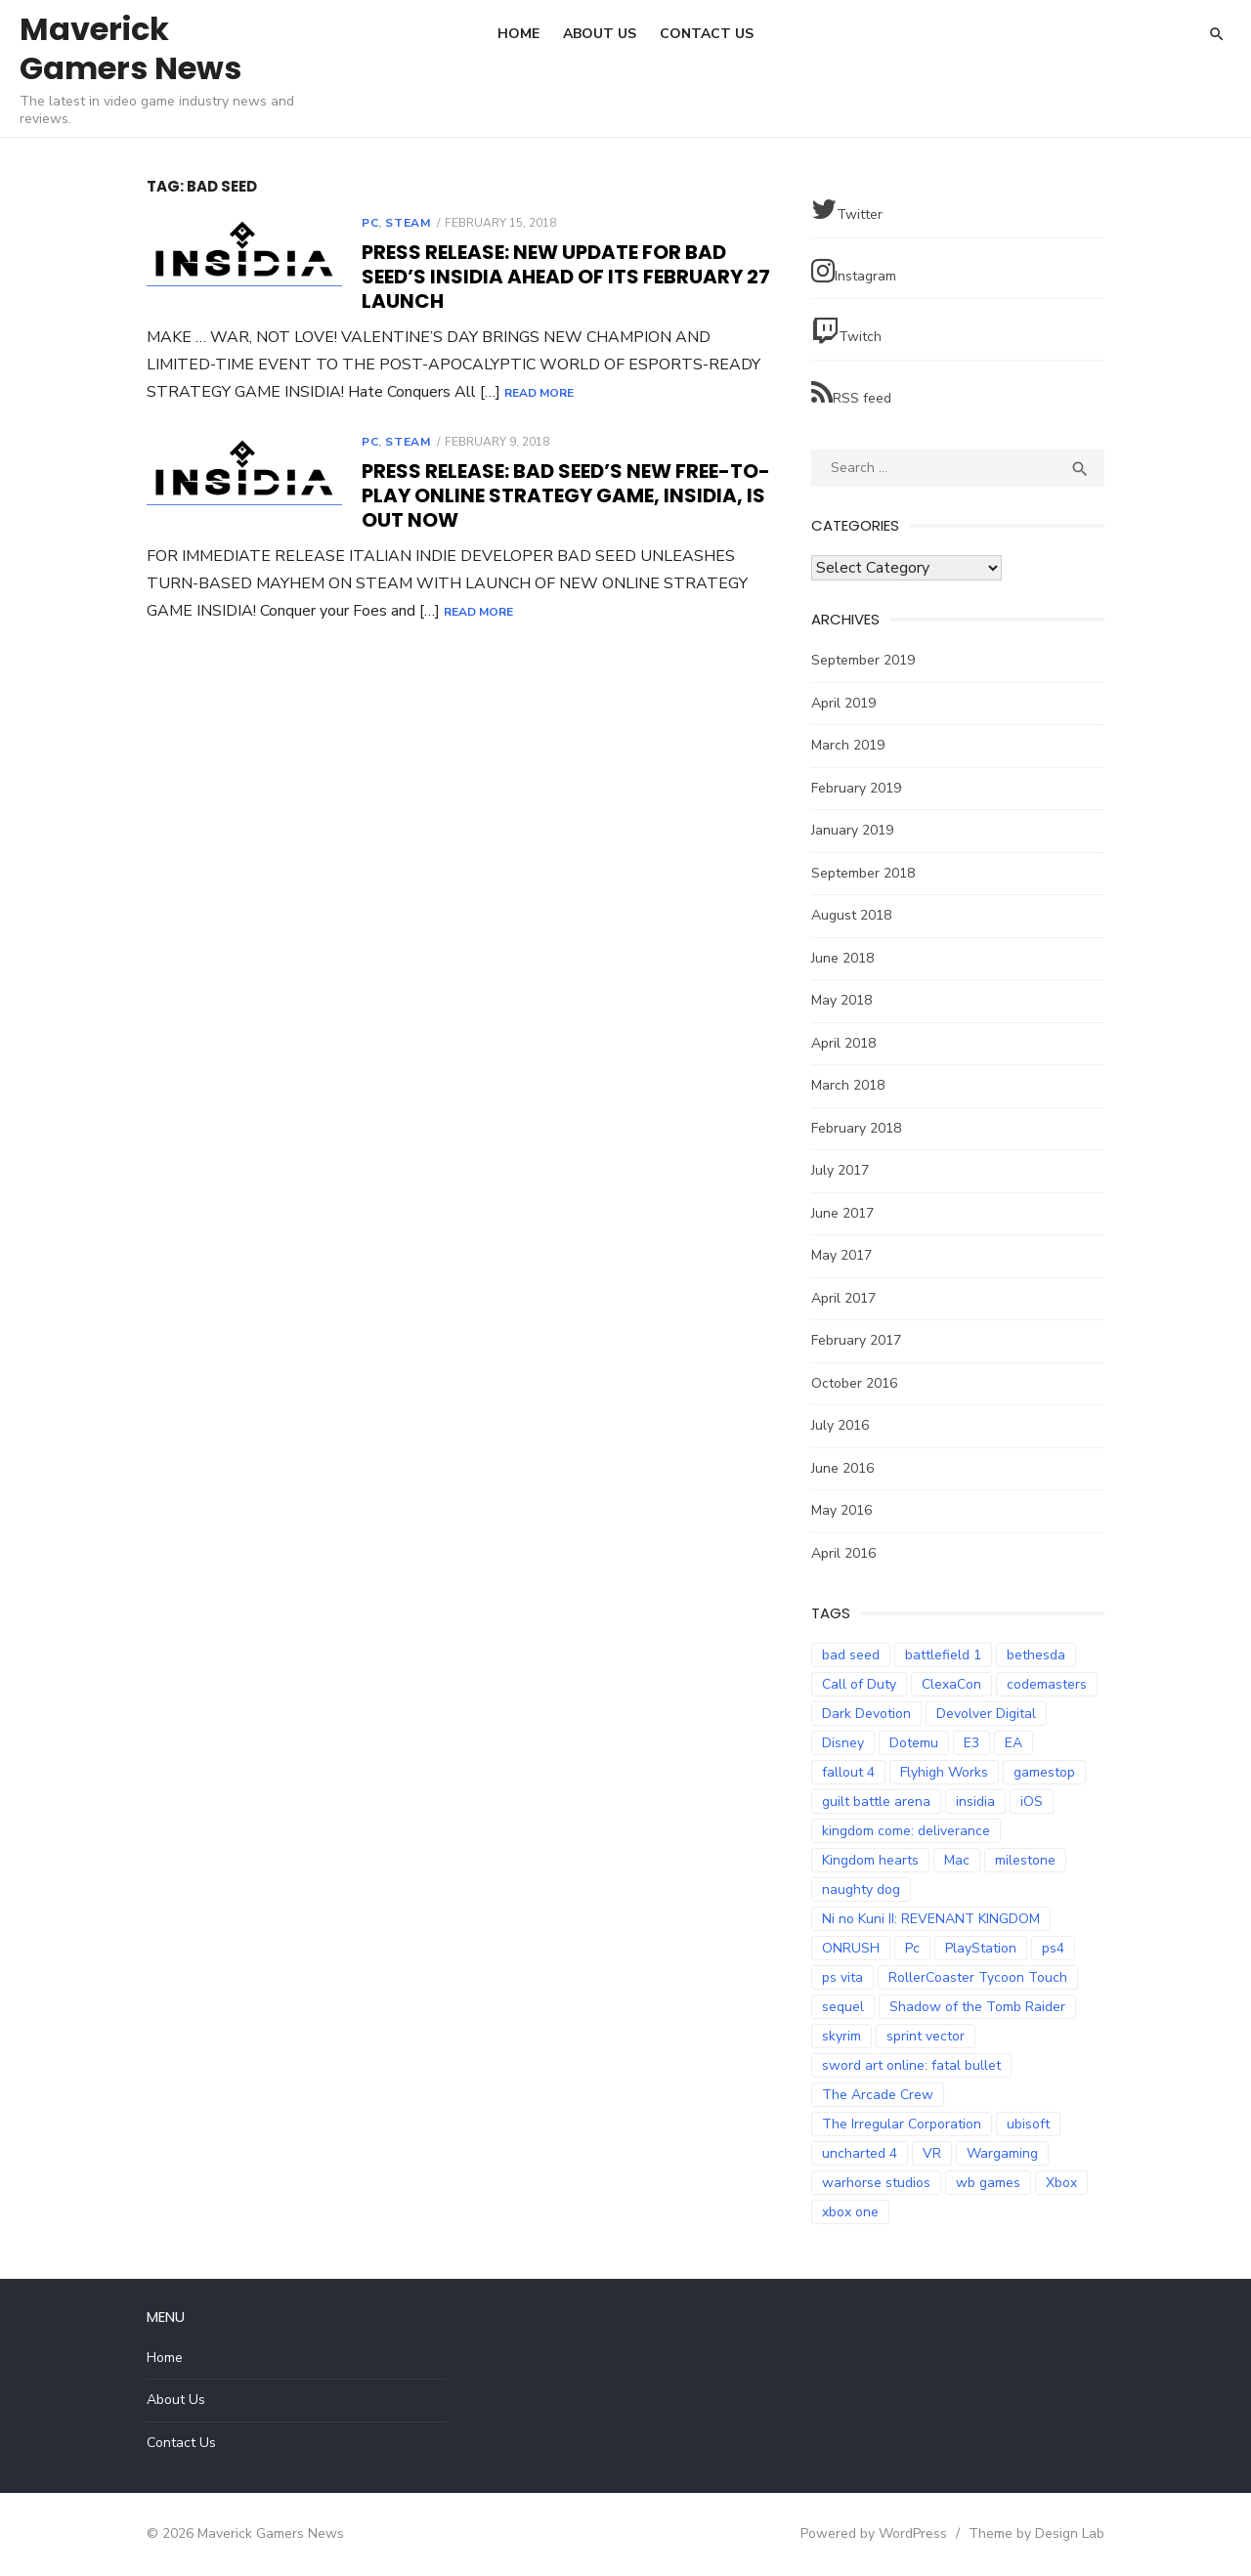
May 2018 (841, 1000)
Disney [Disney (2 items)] (843, 1743)
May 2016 (841, 1510)
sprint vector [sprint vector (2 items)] (925, 2036)
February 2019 (856, 788)
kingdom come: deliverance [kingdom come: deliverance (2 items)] (906, 1831)
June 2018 (842, 958)
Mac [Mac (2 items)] (957, 1860)
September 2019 (863, 660)
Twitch (846, 332)
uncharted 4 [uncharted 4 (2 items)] (859, 2153)
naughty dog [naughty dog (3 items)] (861, 1889)
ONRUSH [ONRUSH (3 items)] (851, 1948)
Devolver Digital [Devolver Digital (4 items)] (986, 1713)
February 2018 (856, 1128)
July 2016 (840, 1425)
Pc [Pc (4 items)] (912, 1948)
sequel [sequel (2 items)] (843, 2006)
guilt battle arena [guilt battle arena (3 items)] (876, 1801)
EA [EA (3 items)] (1013, 1743)
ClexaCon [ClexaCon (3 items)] (951, 1684)
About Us (599, 33)
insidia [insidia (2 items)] (975, 1801)
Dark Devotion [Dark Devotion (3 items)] (866, 1713)
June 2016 (842, 1468)
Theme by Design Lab (1036, 2533)
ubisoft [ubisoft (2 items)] (1028, 2124)
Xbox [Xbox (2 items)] (1061, 2182)
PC (370, 223)
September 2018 (863, 873)
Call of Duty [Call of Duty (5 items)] (859, 1684)
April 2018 (843, 1043)
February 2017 (856, 1340)
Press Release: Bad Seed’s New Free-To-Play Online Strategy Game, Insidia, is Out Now (566, 495)
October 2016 (854, 1383)
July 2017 (840, 1170)
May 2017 (841, 1255)
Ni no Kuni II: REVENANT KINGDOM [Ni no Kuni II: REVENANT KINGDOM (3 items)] (931, 1919)
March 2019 (847, 745)
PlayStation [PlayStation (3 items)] (980, 1948)
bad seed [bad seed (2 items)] (851, 1655)
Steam (407, 223)
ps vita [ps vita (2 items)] (842, 1977)
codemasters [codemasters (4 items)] (1047, 1684)
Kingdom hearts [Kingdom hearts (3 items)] (870, 1860)
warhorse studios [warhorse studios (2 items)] (876, 2182)
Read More (539, 393)
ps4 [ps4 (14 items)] (1053, 1948)
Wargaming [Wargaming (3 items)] (1002, 2153)
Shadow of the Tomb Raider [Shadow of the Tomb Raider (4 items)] (977, 2006)
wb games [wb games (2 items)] (988, 2182)
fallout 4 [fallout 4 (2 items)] (848, 1772)
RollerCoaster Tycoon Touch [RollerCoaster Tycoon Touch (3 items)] (977, 1977)
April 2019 (843, 703)
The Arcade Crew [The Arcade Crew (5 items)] (877, 2094)
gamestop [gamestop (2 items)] (1044, 1772)
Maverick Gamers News (130, 48)
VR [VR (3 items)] (932, 2153)
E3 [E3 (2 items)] (971, 1743)
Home (518, 33)
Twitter (847, 209)
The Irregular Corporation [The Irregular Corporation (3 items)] (901, 2124)
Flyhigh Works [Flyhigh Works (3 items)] (944, 1772)
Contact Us (707, 33)
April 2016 (843, 1553)
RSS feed (851, 393)
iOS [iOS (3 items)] (1031, 1801)
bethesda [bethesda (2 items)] (1036, 1655)
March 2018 (847, 1085)
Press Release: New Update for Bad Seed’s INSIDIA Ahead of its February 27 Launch (566, 276)
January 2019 (852, 830)
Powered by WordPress (873, 2533)
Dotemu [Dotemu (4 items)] (913, 1743)
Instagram (853, 271)
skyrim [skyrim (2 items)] (841, 2036)
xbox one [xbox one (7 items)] (850, 2212)
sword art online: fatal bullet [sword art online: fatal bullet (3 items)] (911, 2065)
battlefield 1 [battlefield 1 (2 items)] (943, 1655)
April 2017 (843, 1298)
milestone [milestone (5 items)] (1025, 1860)
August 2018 (851, 915)
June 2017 (842, 1213)
